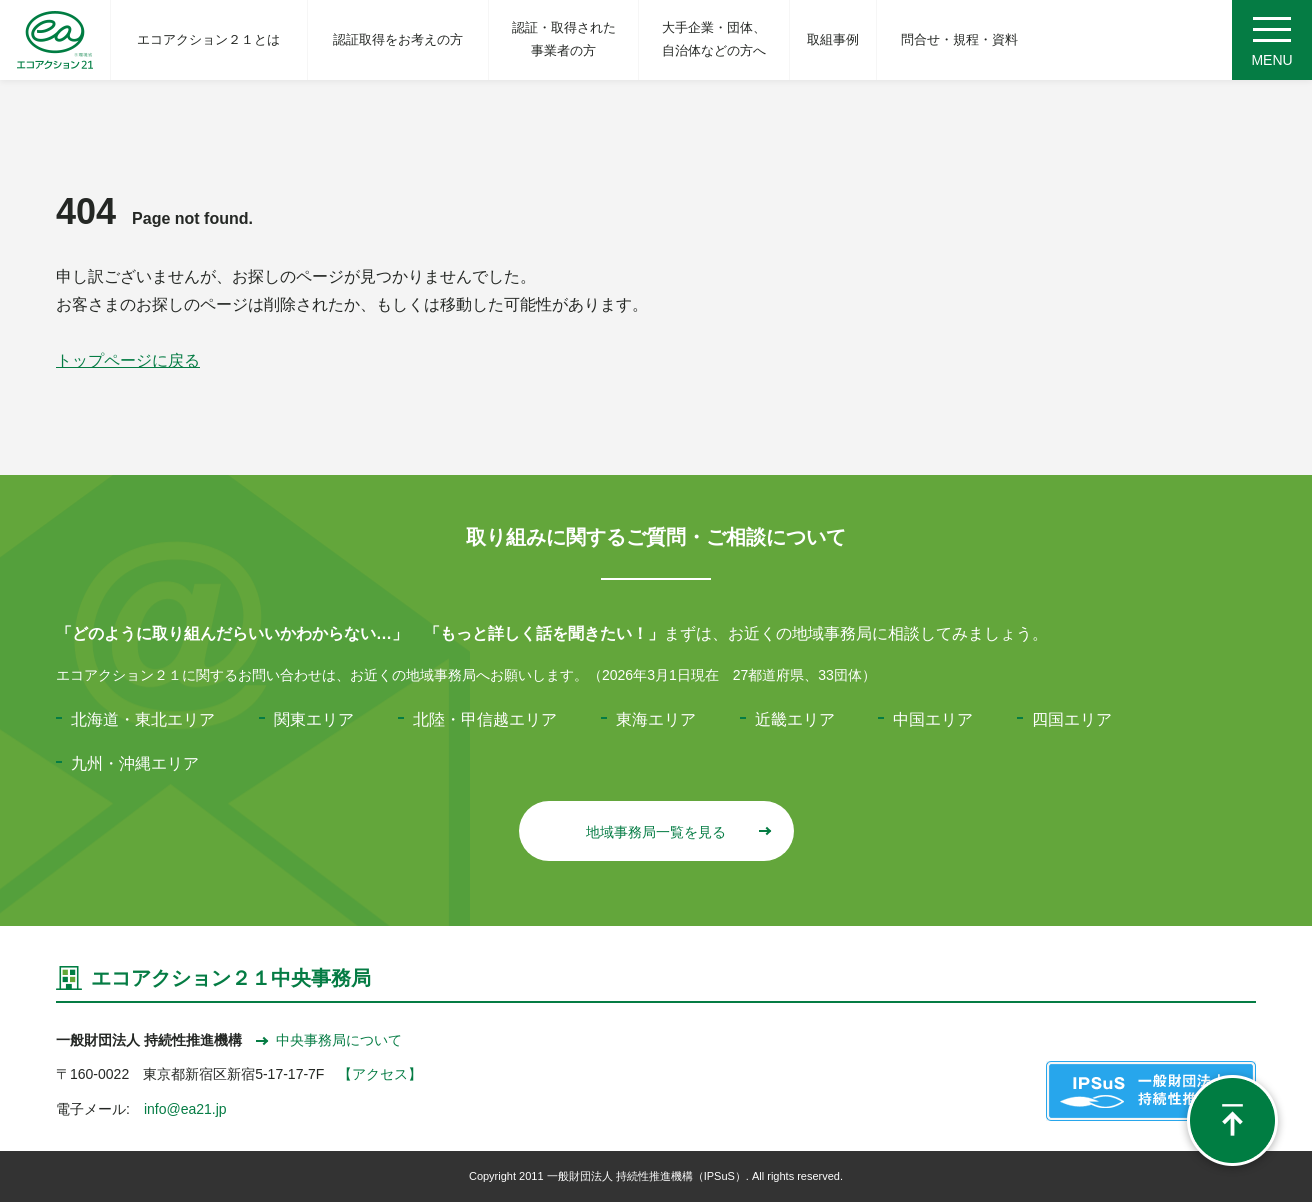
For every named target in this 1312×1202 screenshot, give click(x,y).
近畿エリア (795, 719)
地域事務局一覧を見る (677, 832)
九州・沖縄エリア (135, 763)
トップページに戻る (128, 360)
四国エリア (1072, 719)
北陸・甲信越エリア (485, 719)
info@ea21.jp (185, 1109)
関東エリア (314, 719)
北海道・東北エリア (143, 719)
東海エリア (656, 719)
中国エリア (933, 719)
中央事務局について (329, 1040)
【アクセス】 (380, 1074)
